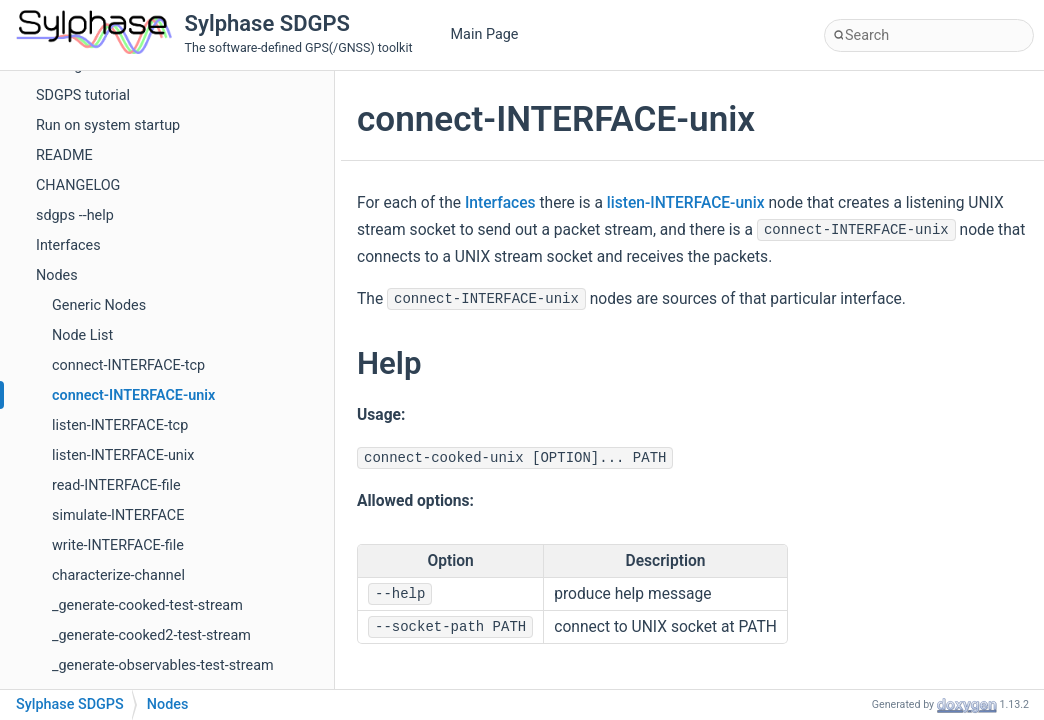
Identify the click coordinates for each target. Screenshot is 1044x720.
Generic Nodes (99, 305)
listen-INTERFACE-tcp (120, 425)
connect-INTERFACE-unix (133, 395)
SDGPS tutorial (83, 95)
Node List (82, 335)
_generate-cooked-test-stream (147, 605)
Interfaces (68, 245)
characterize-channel (118, 575)
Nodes (57, 275)
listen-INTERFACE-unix (123, 455)
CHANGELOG (78, 185)
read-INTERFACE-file (116, 485)
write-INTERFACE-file (118, 545)
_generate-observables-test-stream (163, 665)
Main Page (485, 34)
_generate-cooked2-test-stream (151, 635)
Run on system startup (108, 125)
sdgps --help (75, 215)
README (64, 155)
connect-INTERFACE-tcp (128, 365)
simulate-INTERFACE (118, 515)
